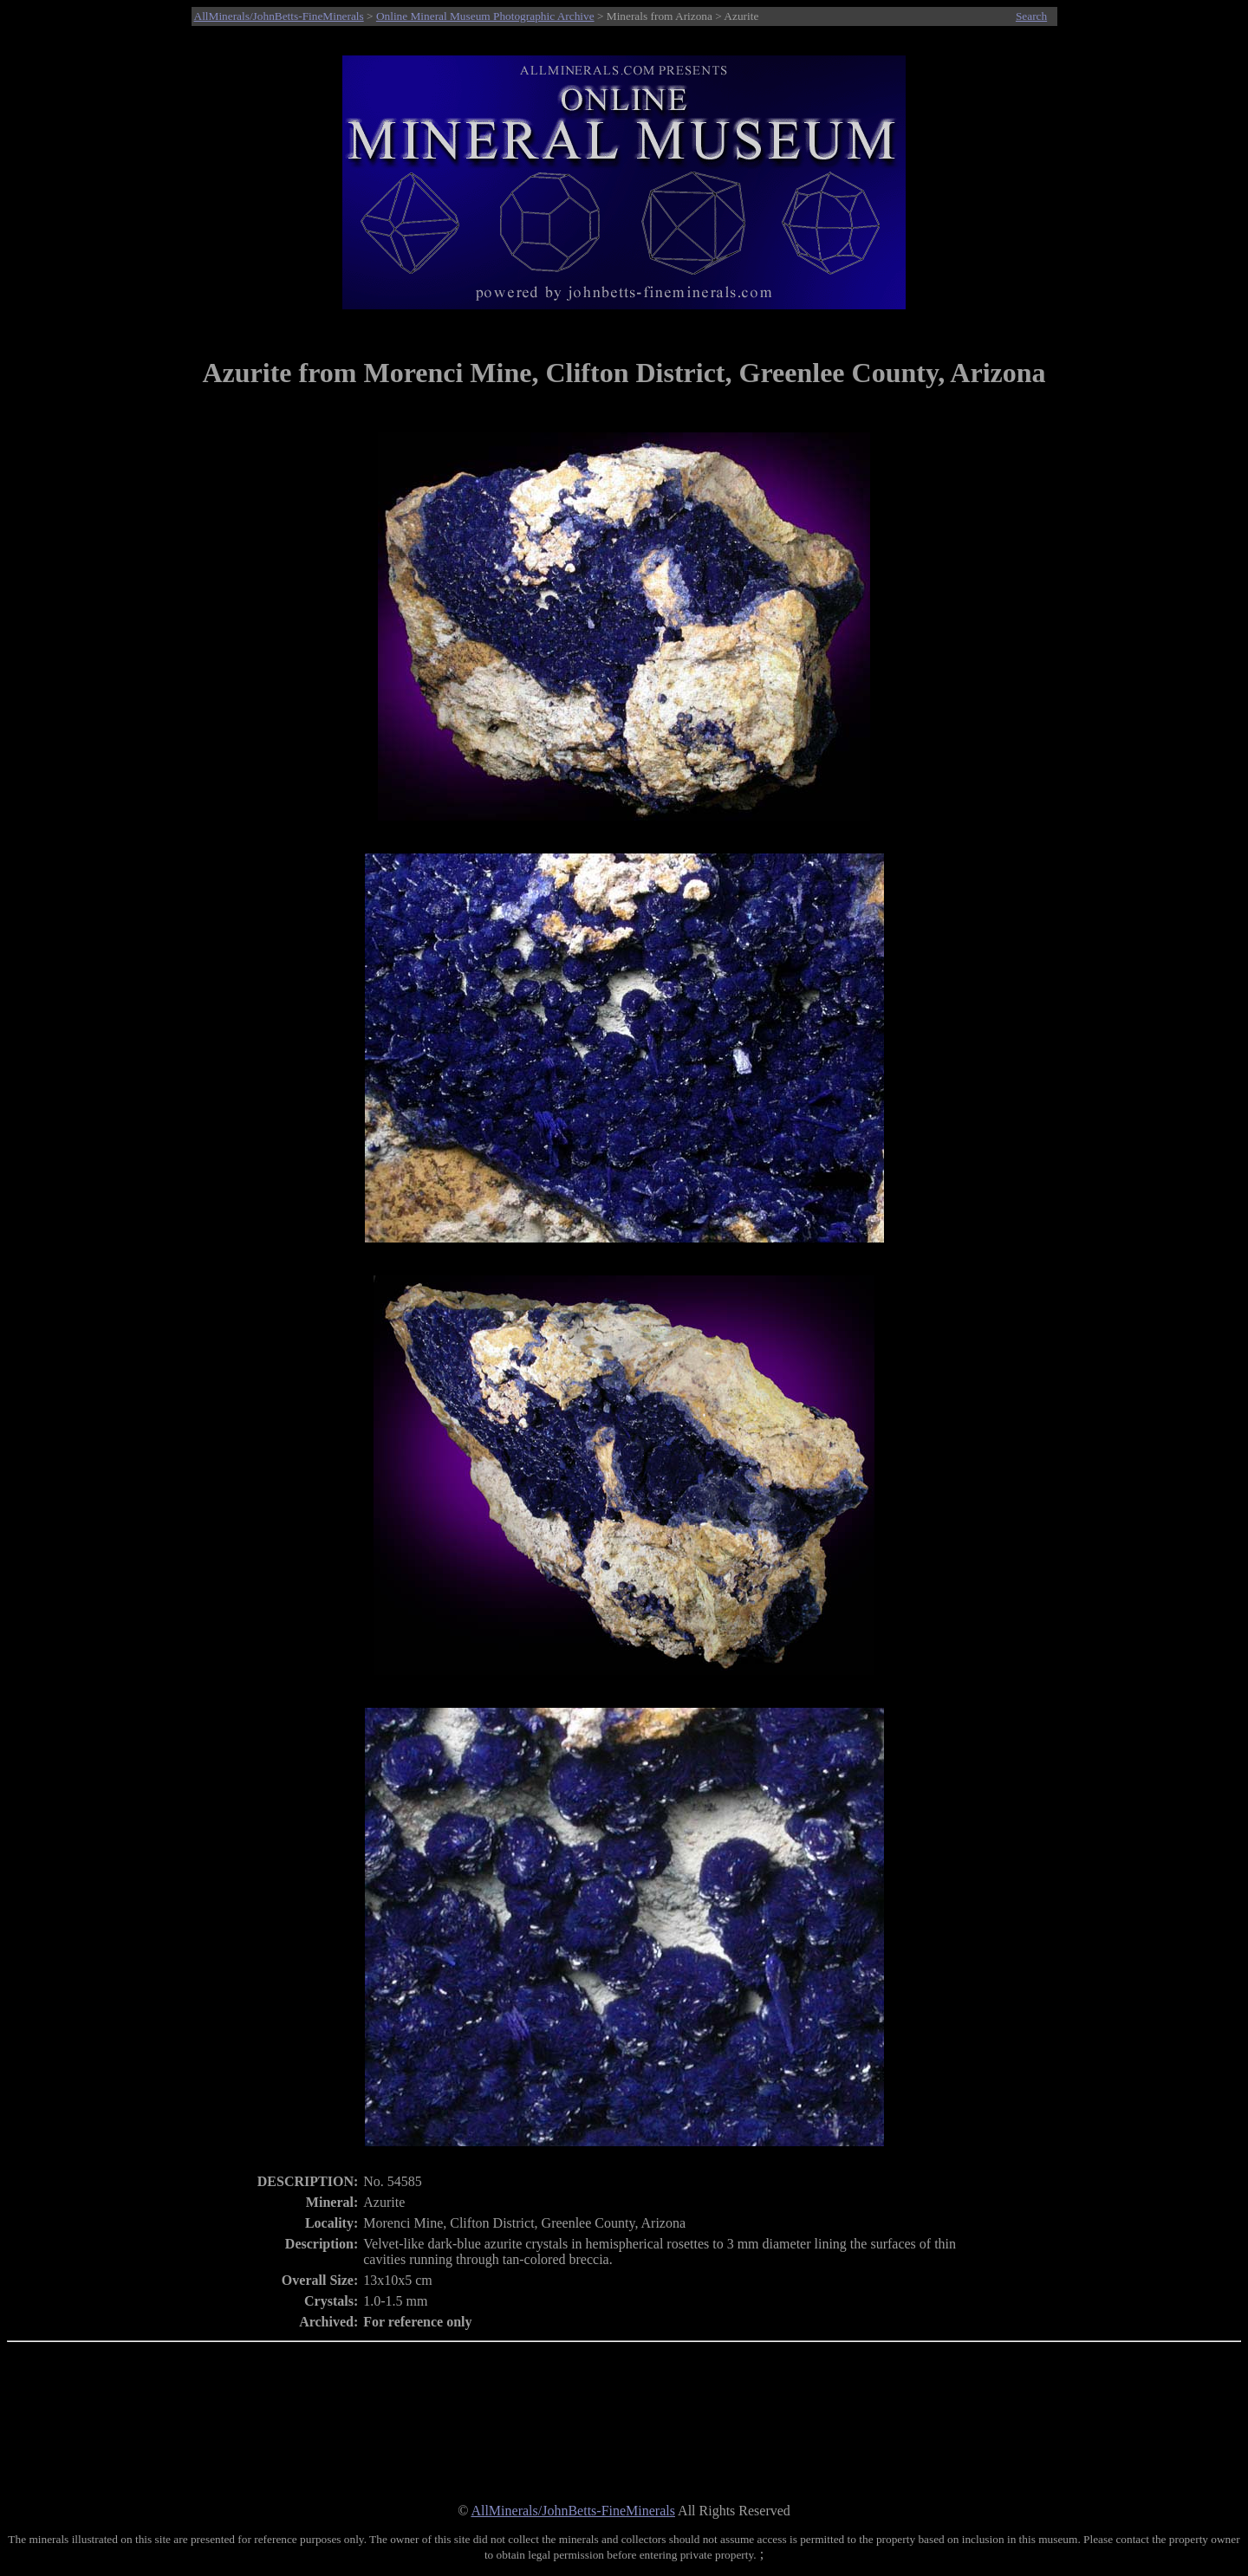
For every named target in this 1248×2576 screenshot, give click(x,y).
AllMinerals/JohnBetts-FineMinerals (279, 16)
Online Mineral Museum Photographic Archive (485, 16)
